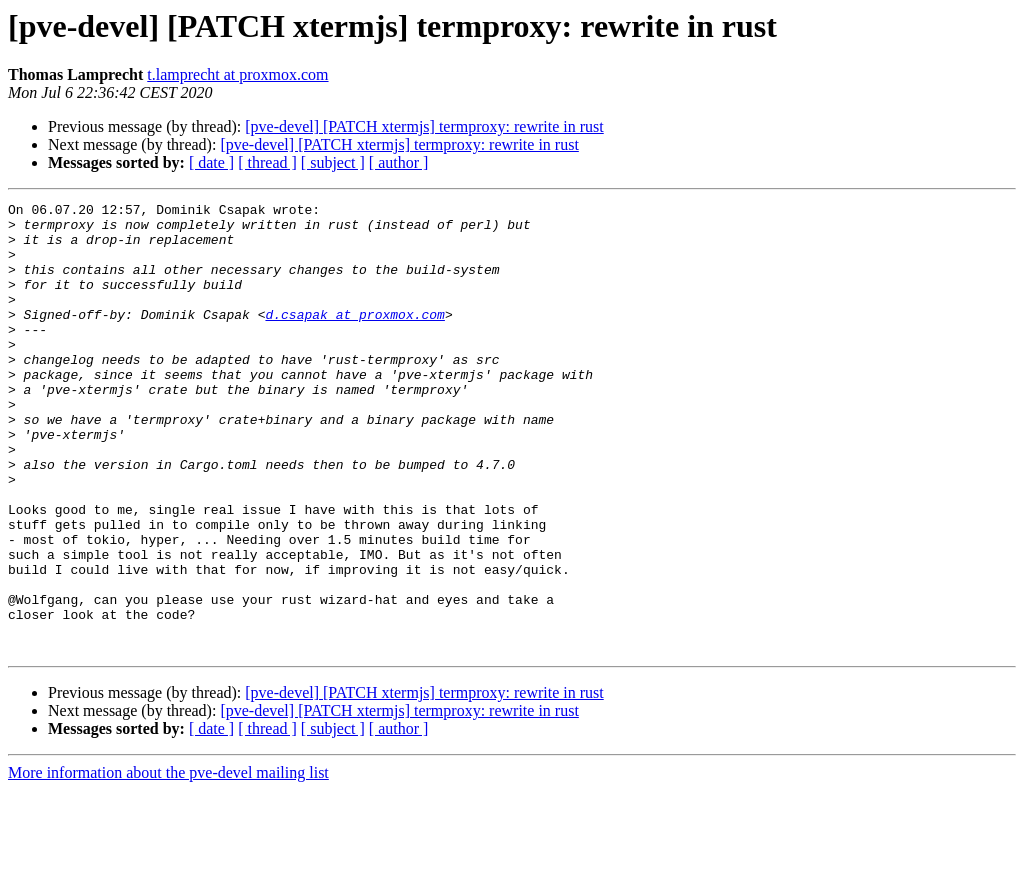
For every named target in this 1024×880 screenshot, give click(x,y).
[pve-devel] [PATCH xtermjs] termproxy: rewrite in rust (424, 126)
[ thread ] (267, 162)
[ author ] (399, 162)
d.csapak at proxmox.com (354, 338)
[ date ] (211, 162)
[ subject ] (333, 162)
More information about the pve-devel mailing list (168, 862)
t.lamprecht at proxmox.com (237, 74)
